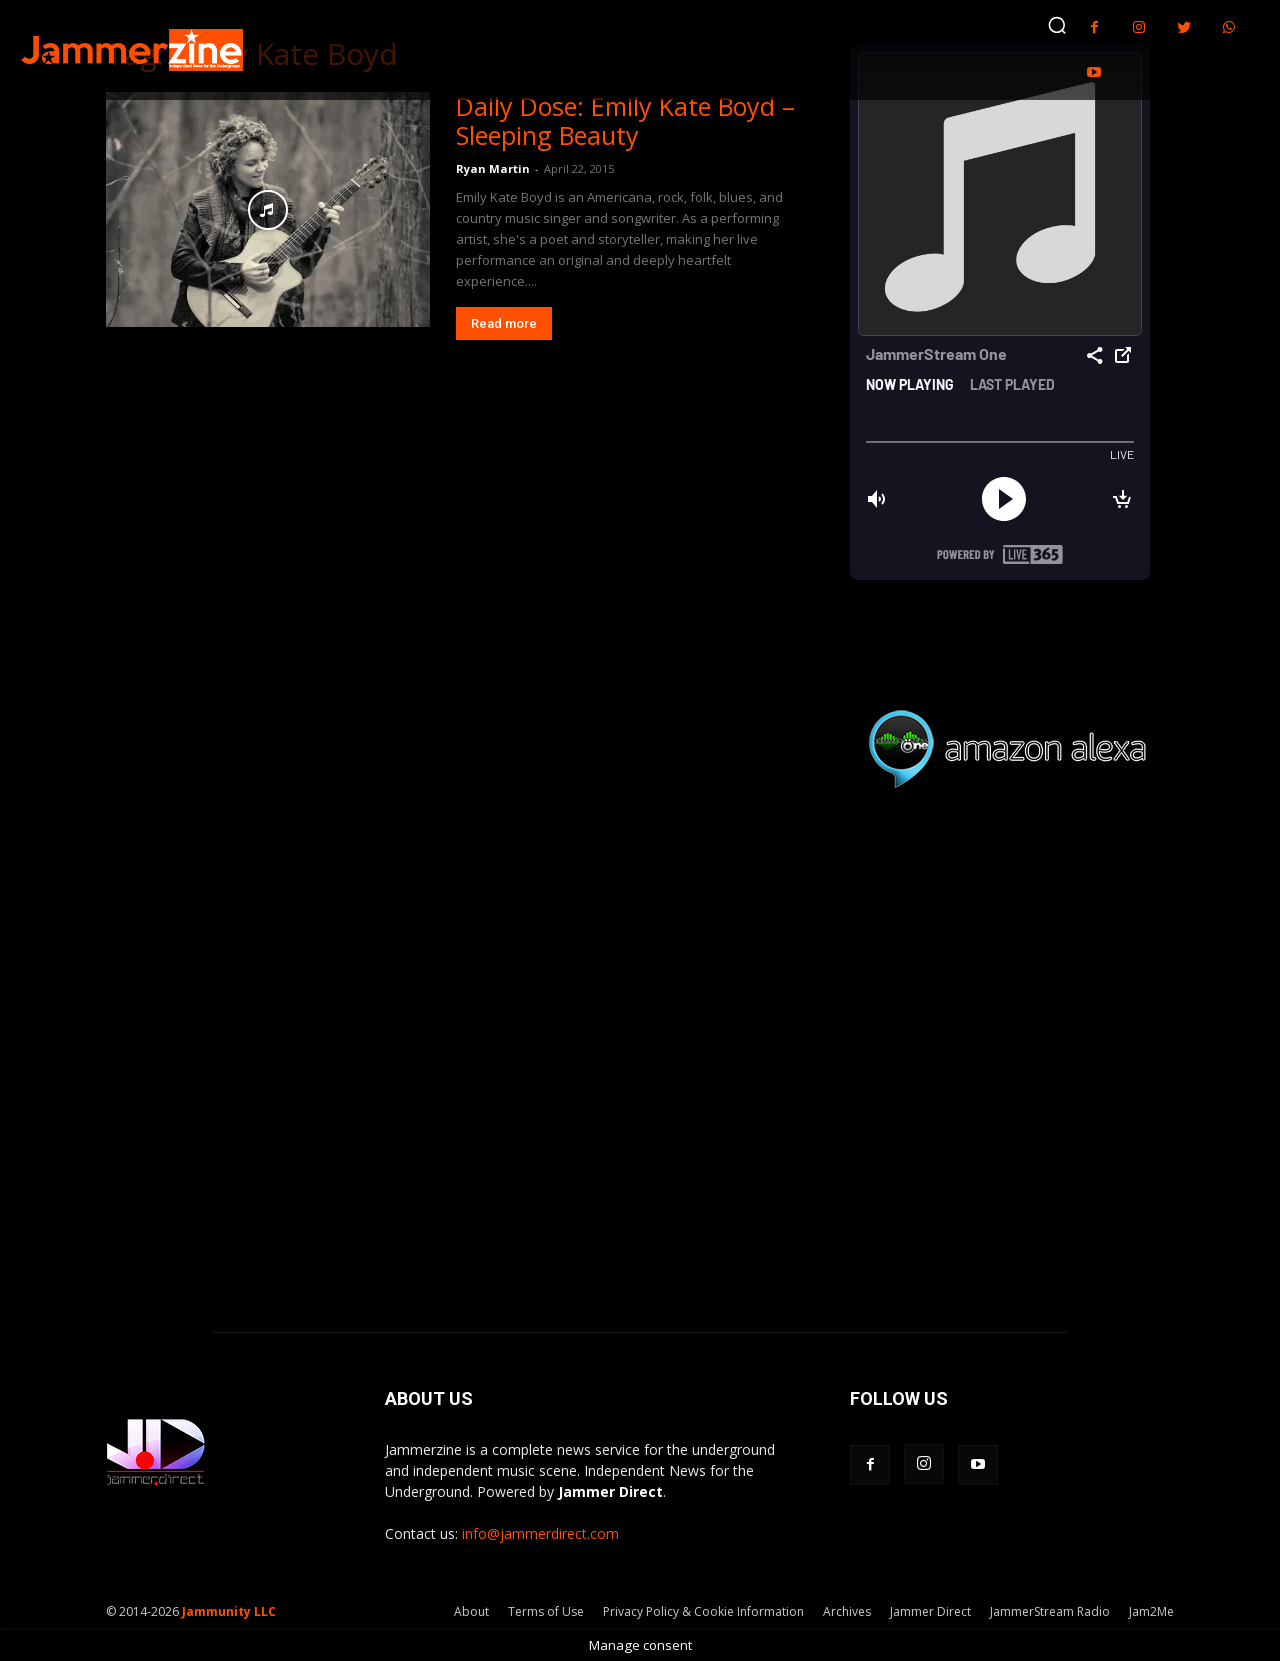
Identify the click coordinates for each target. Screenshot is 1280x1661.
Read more (504, 323)
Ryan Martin (493, 168)
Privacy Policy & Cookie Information (703, 1611)
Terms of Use (546, 1611)
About (471, 1611)
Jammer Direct (930, 1611)
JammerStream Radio (1050, 1611)
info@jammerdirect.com (540, 1533)
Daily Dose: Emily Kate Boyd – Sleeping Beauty (625, 120)
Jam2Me (1151, 1611)
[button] (1057, 25)
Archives (847, 1611)
